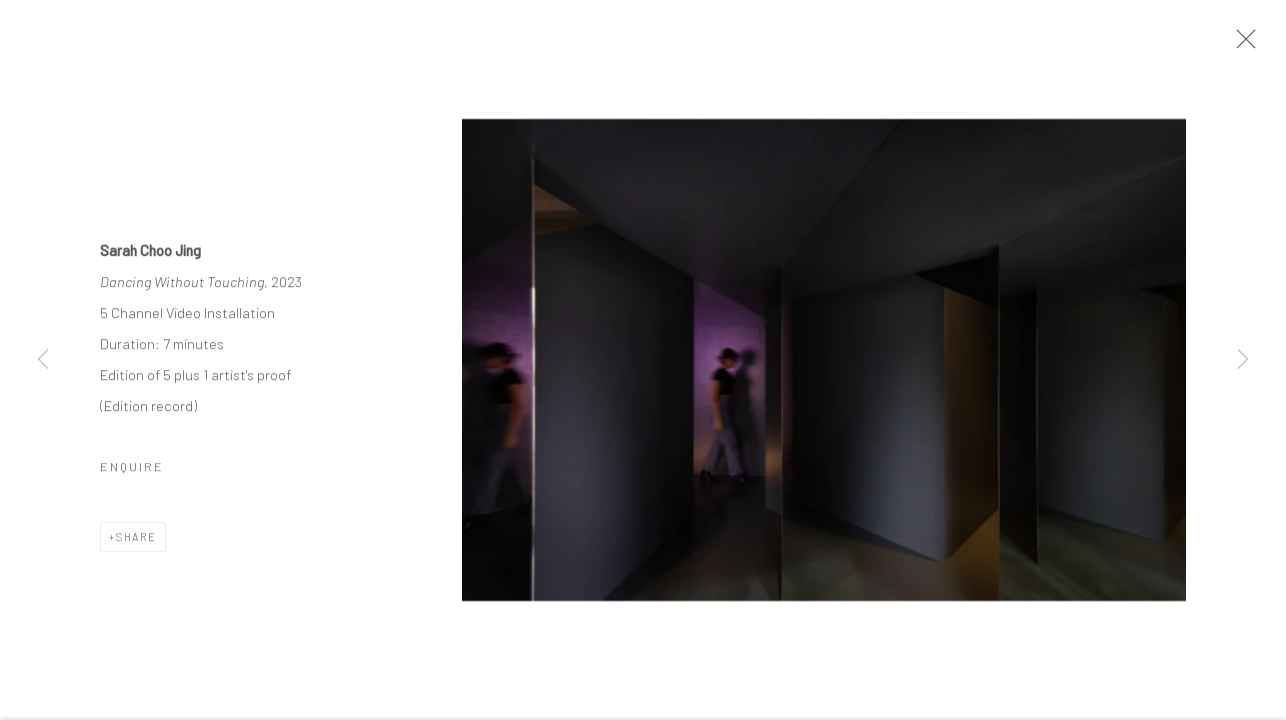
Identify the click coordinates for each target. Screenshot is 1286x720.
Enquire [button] (132, 468)
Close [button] (1241, 45)
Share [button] (136, 538)
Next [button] (1243, 360)
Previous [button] (43, 360)
